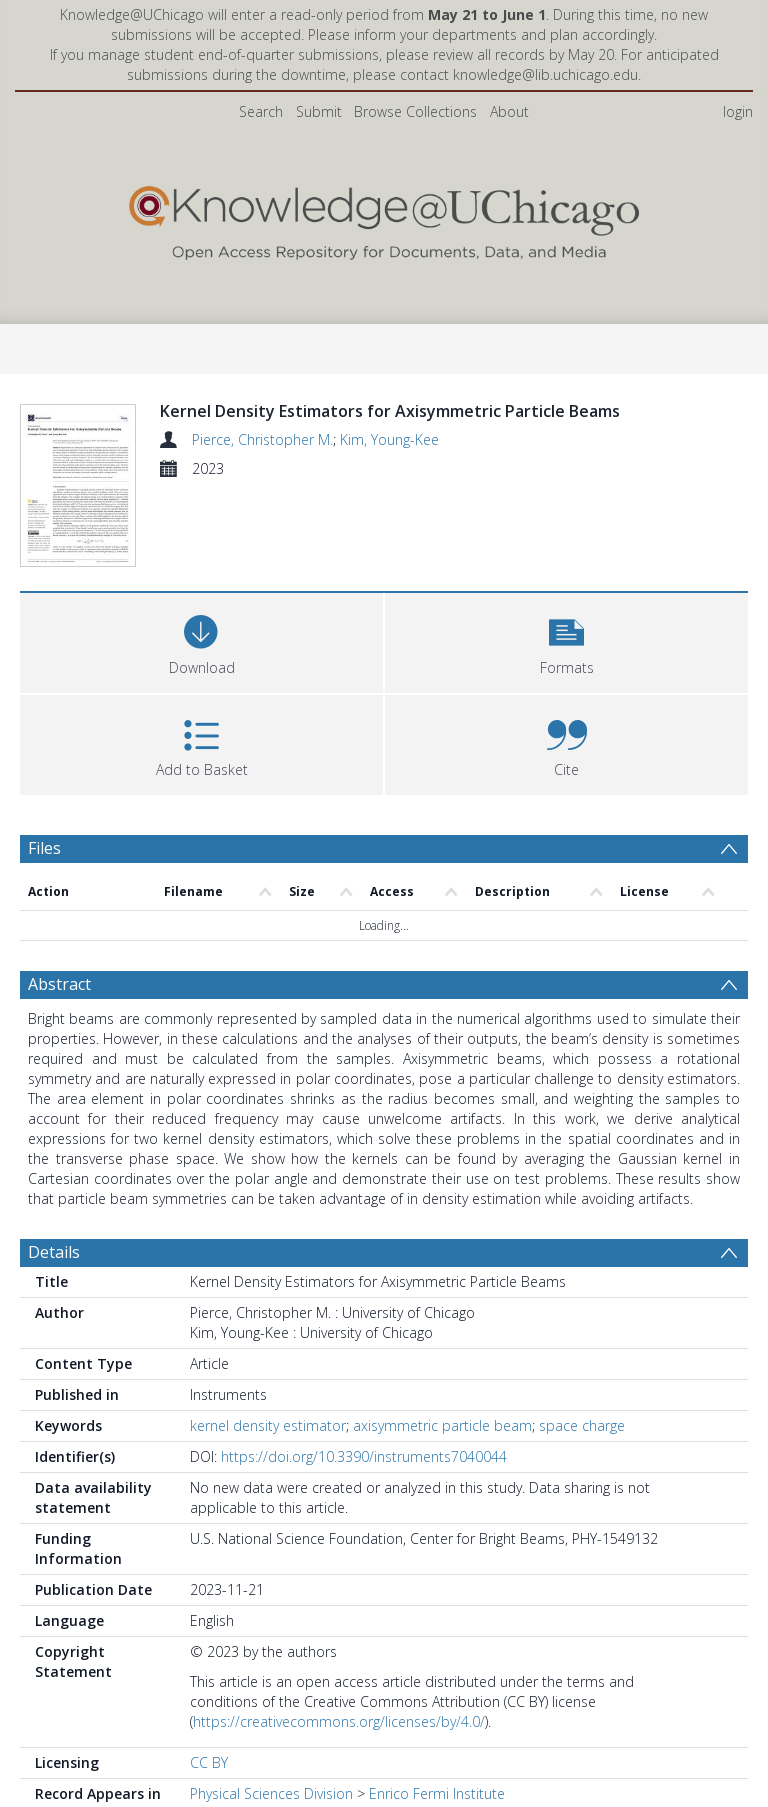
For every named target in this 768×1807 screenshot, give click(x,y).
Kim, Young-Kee (389, 439)
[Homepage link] (383, 218)
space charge (582, 1464)
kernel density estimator (268, 1464)
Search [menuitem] (261, 111)
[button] (566, 679)
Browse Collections (415, 111)
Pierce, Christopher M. (262, 439)
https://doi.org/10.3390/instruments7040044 (364, 1495)
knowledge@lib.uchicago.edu (545, 74)
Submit (319, 111)
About (509, 111)
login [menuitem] (738, 111)
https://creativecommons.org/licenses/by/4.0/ (339, 1760)
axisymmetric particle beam (442, 1464)
